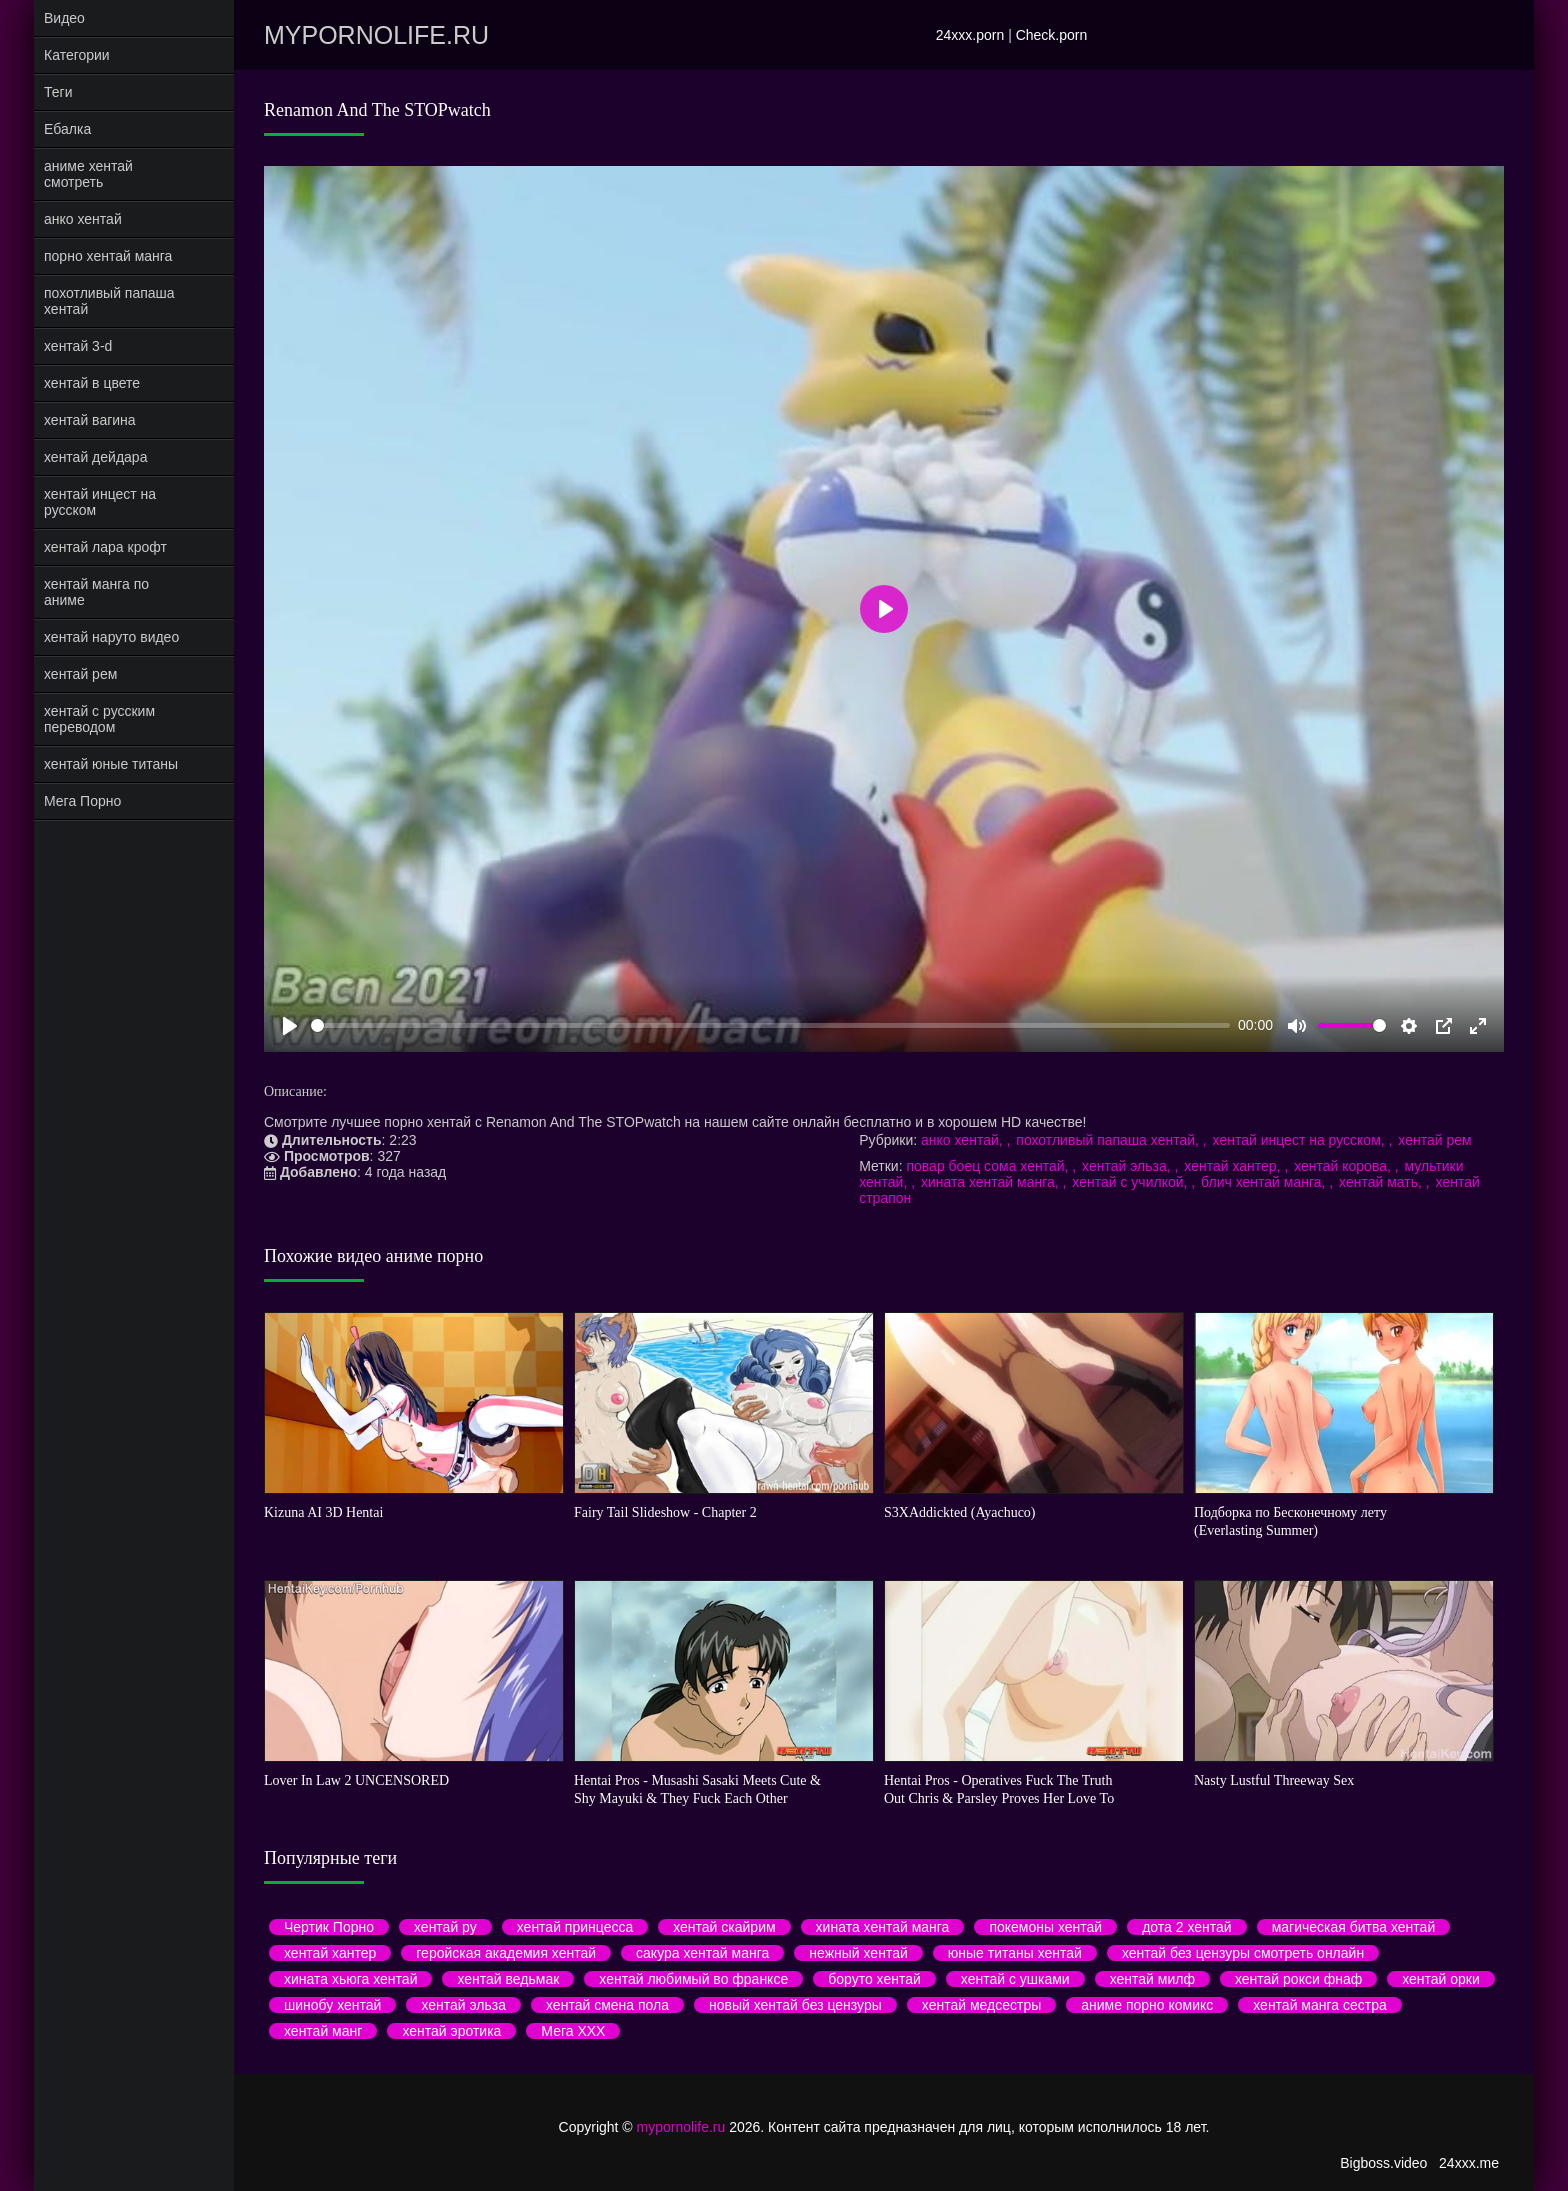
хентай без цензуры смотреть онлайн (1243, 1953)
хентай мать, (1382, 1182)
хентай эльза (463, 2005)
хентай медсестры (981, 2005)
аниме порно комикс (1147, 2005)
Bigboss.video (1383, 2163)
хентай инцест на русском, (1301, 1140)
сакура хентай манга (702, 1953)
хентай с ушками (1015, 1979)
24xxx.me (1469, 2163)
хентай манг (323, 2031)
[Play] (290, 1026)
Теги (58, 92)
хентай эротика (451, 2031)
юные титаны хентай (1015, 1953)
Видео (64, 18)
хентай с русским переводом (99, 719)
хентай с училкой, (1131, 1182)
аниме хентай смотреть (88, 174)
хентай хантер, (1234, 1166)
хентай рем (80, 674)
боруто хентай (874, 1979)
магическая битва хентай (1354, 1927)
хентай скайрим (724, 1927)
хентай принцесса (575, 1927)
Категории (77, 55)
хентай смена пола (607, 2005)
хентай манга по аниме (96, 592)
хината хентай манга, (992, 1182)
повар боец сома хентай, (989, 1166)
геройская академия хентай (506, 1953)
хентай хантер (330, 1953)
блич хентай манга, (1265, 1182)
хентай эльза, (1128, 1166)
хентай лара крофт (105, 547)
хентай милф (1152, 1979)
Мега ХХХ (573, 2031)
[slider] (770, 1025)
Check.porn (1052, 35)
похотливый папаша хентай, (1109, 1140)
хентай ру (445, 1927)
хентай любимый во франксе (693, 1979)
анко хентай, (963, 1140)
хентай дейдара (95, 457)
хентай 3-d (78, 346)
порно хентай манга (108, 256)
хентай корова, (1344, 1166)
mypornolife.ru (376, 35)
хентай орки (1441, 1979)
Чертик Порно (329, 1927)
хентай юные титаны (111, 764)
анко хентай (83, 219)
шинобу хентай (332, 2005)
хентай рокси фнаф (1298, 1979)
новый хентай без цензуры (795, 2005)
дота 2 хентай (1186, 1927)
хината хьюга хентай (350, 1979)
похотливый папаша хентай (109, 301)
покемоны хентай (1045, 1927)
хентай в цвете (92, 383)
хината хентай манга (883, 1927)
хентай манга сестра (1320, 2005)
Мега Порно (82, 801)
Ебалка (67, 129)
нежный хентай (858, 1953)
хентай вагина (90, 420)
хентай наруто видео (111, 637)
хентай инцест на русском (100, 502)
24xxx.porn (970, 35)
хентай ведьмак (508, 1979)
